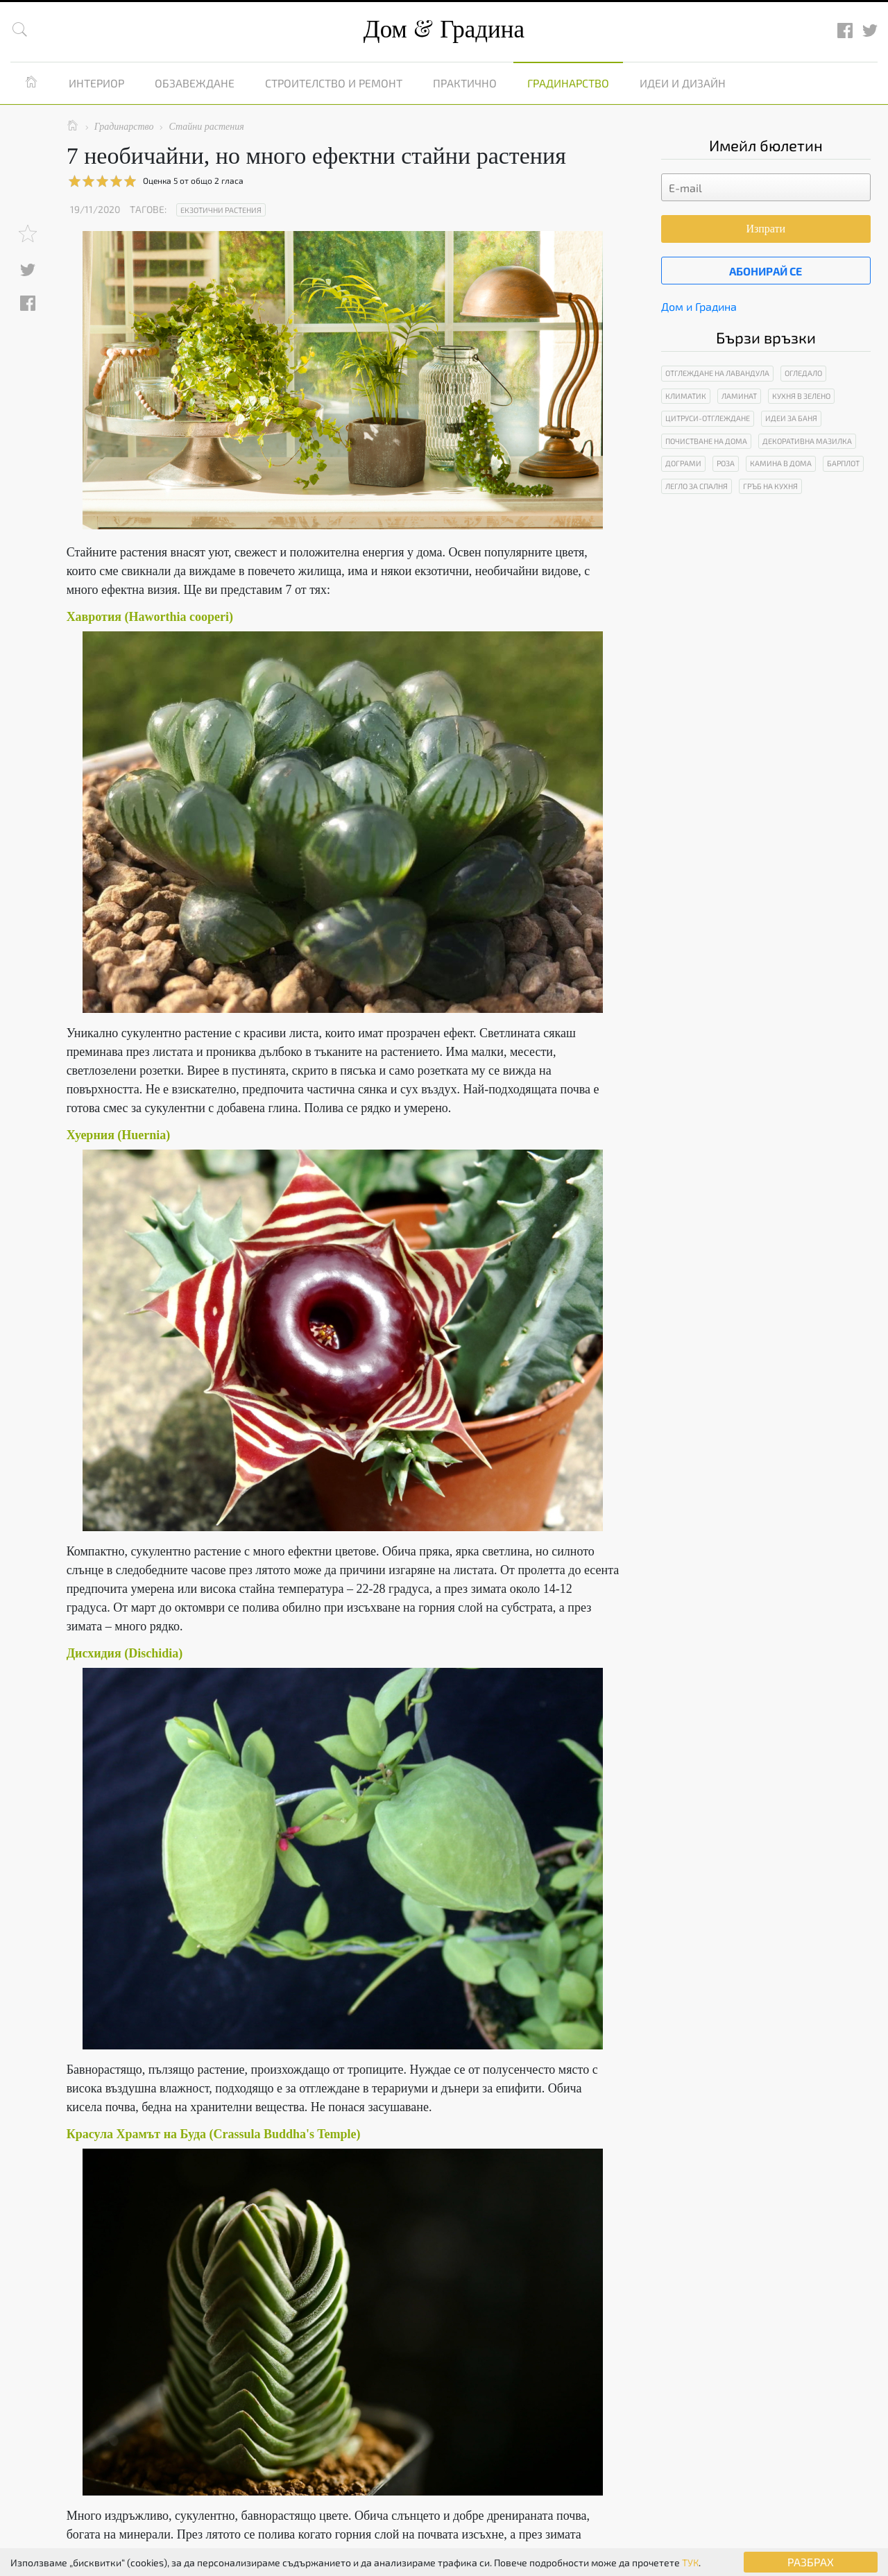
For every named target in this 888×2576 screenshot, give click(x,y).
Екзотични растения (221, 209)
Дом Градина (444, 29)
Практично (465, 82)
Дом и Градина (699, 306)
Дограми (683, 463)
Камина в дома (781, 463)
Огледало (803, 372)
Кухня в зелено (801, 395)
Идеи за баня (791, 418)
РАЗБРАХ (810, 2561)
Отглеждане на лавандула (717, 372)
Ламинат (739, 395)
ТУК (690, 2562)
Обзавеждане (194, 82)
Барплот (843, 463)
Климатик (685, 395)
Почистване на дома (706, 440)
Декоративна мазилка (807, 440)
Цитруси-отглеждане (707, 418)
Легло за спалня (696, 486)
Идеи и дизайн (683, 82)
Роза (726, 463)
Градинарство (568, 82)
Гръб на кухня (770, 486)
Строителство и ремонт (333, 82)
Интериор (96, 82)
